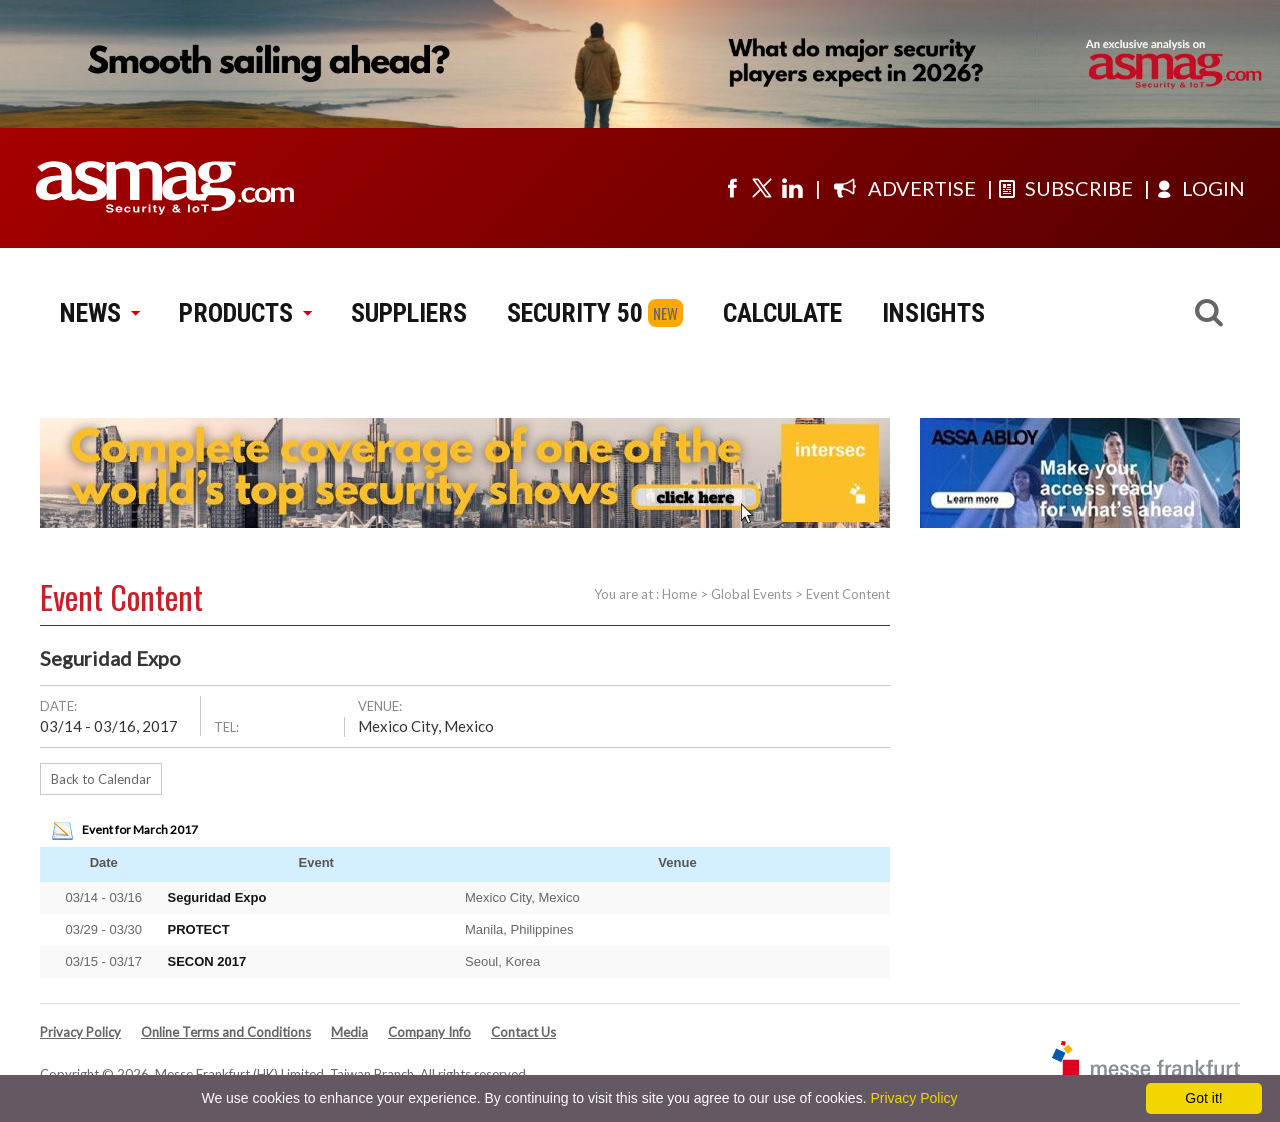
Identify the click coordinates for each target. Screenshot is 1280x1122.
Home (679, 594)
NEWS (99, 313)
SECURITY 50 (575, 313)
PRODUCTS (245, 313)
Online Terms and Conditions (226, 1032)
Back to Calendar (101, 779)
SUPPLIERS (409, 313)
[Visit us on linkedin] (792, 188)
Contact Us (523, 1032)
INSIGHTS (933, 313)
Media (349, 1032)
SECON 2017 (207, 961)
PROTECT (199, 929)
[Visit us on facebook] (732, 188)
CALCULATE (782, 313)
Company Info (429, 1032)
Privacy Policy (80, 1032)
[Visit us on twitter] (762, 188)
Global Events (751, 594)
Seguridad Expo (217, 897)
